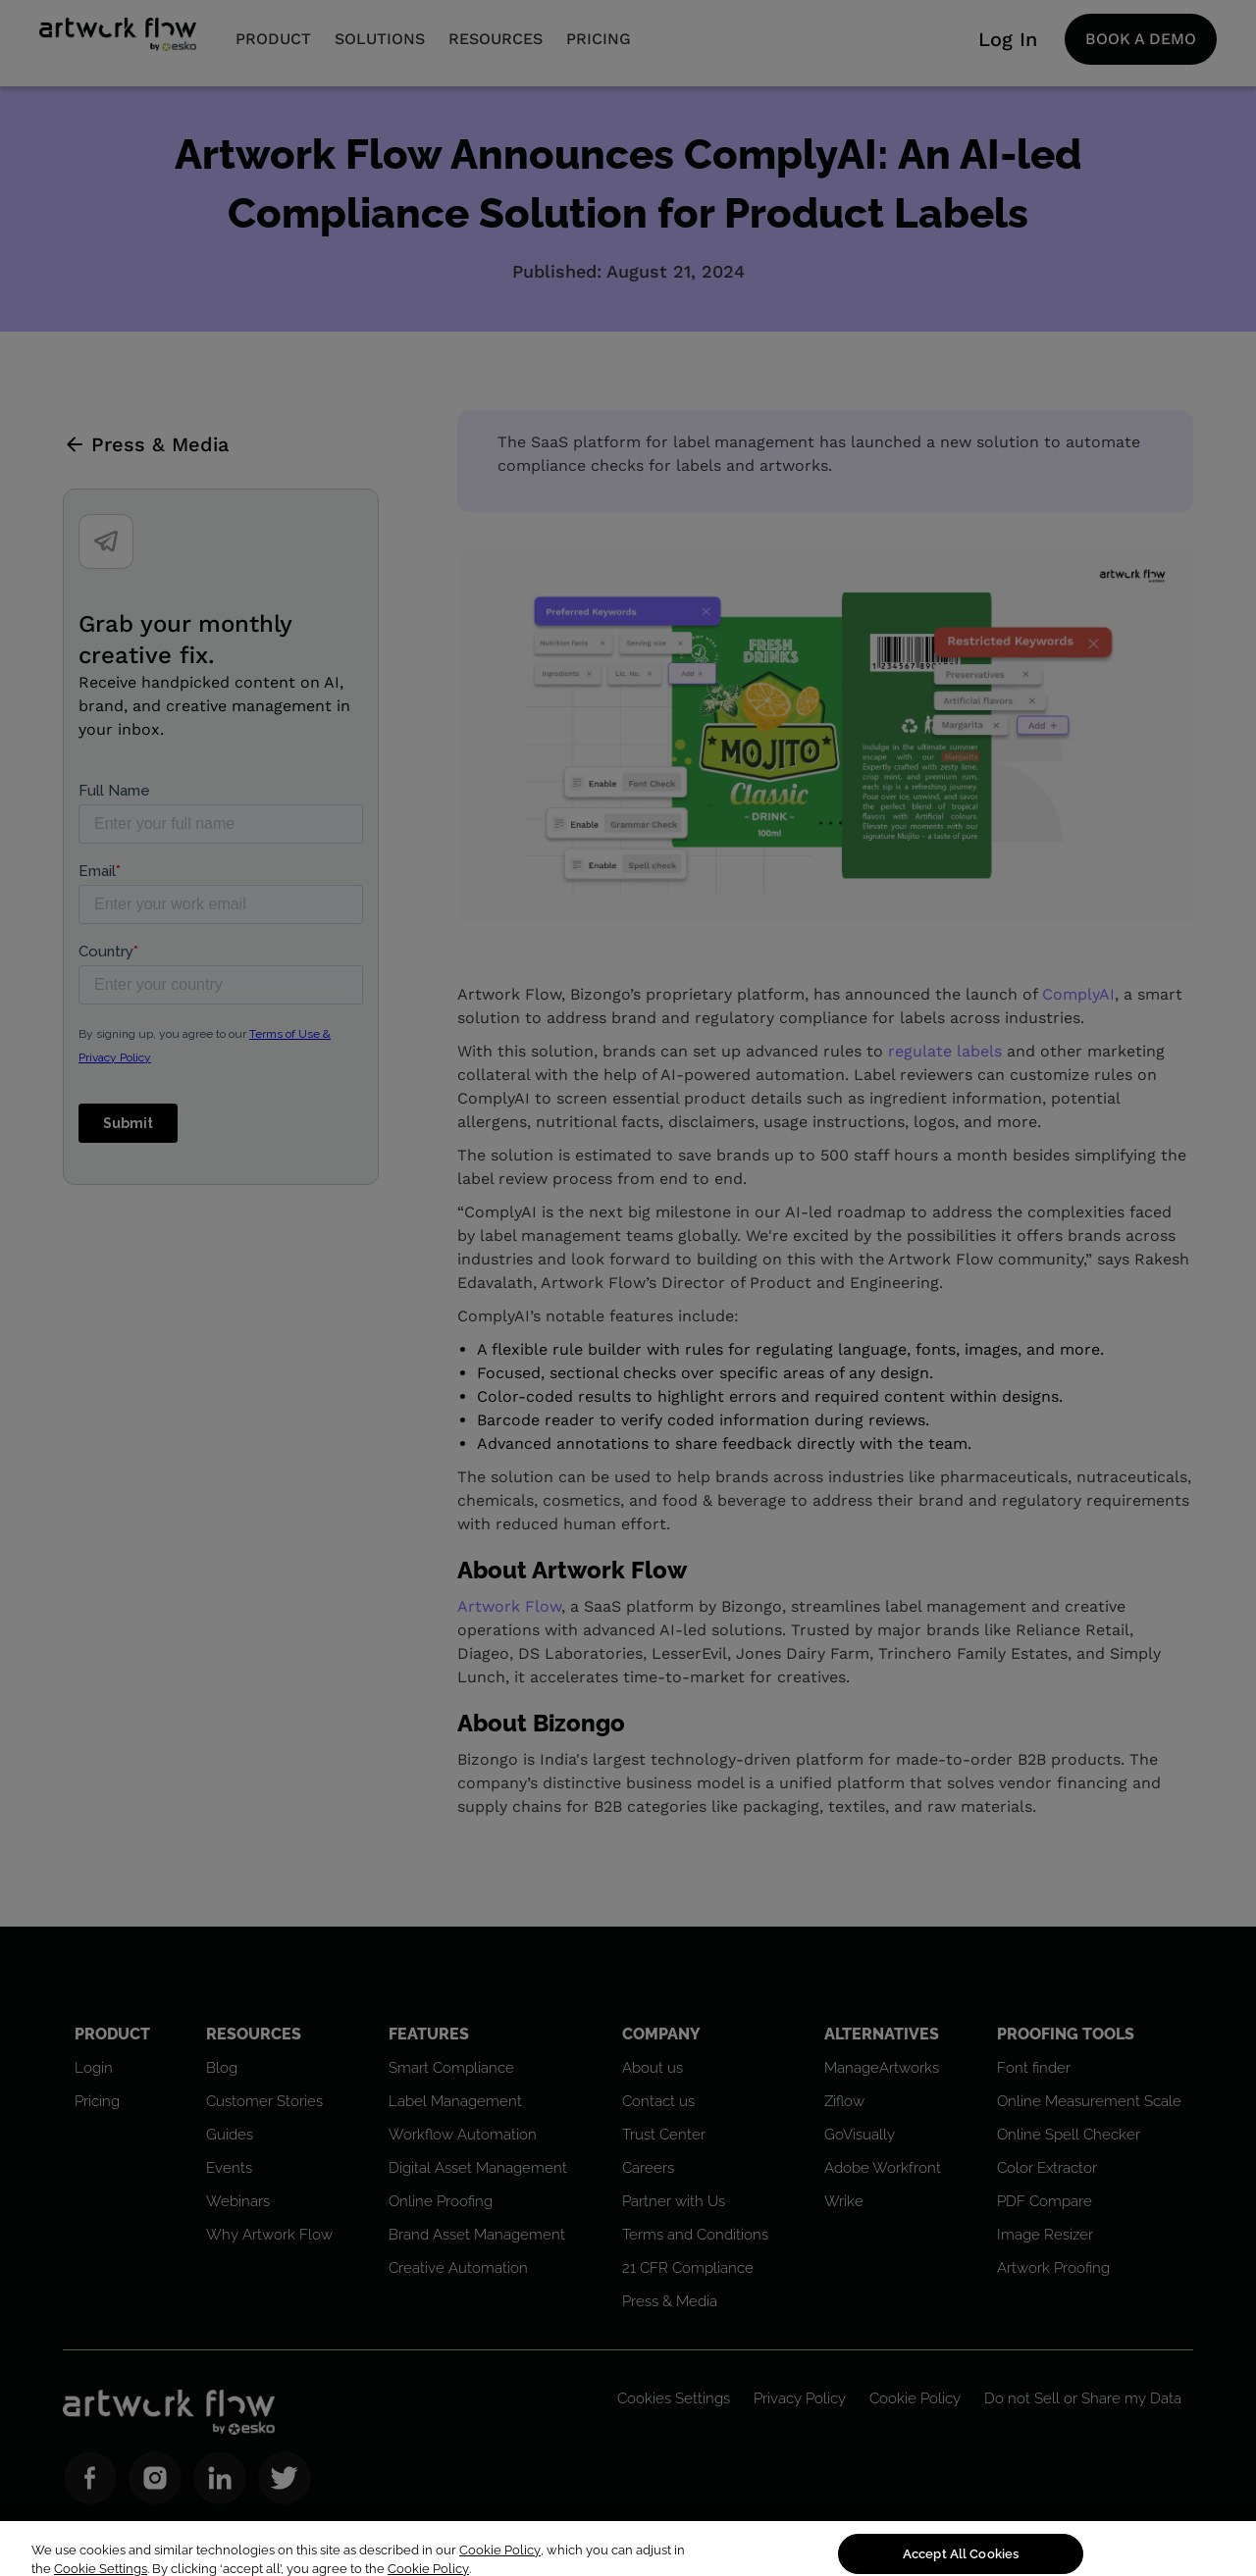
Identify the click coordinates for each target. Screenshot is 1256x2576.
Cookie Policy (500, 2563)
